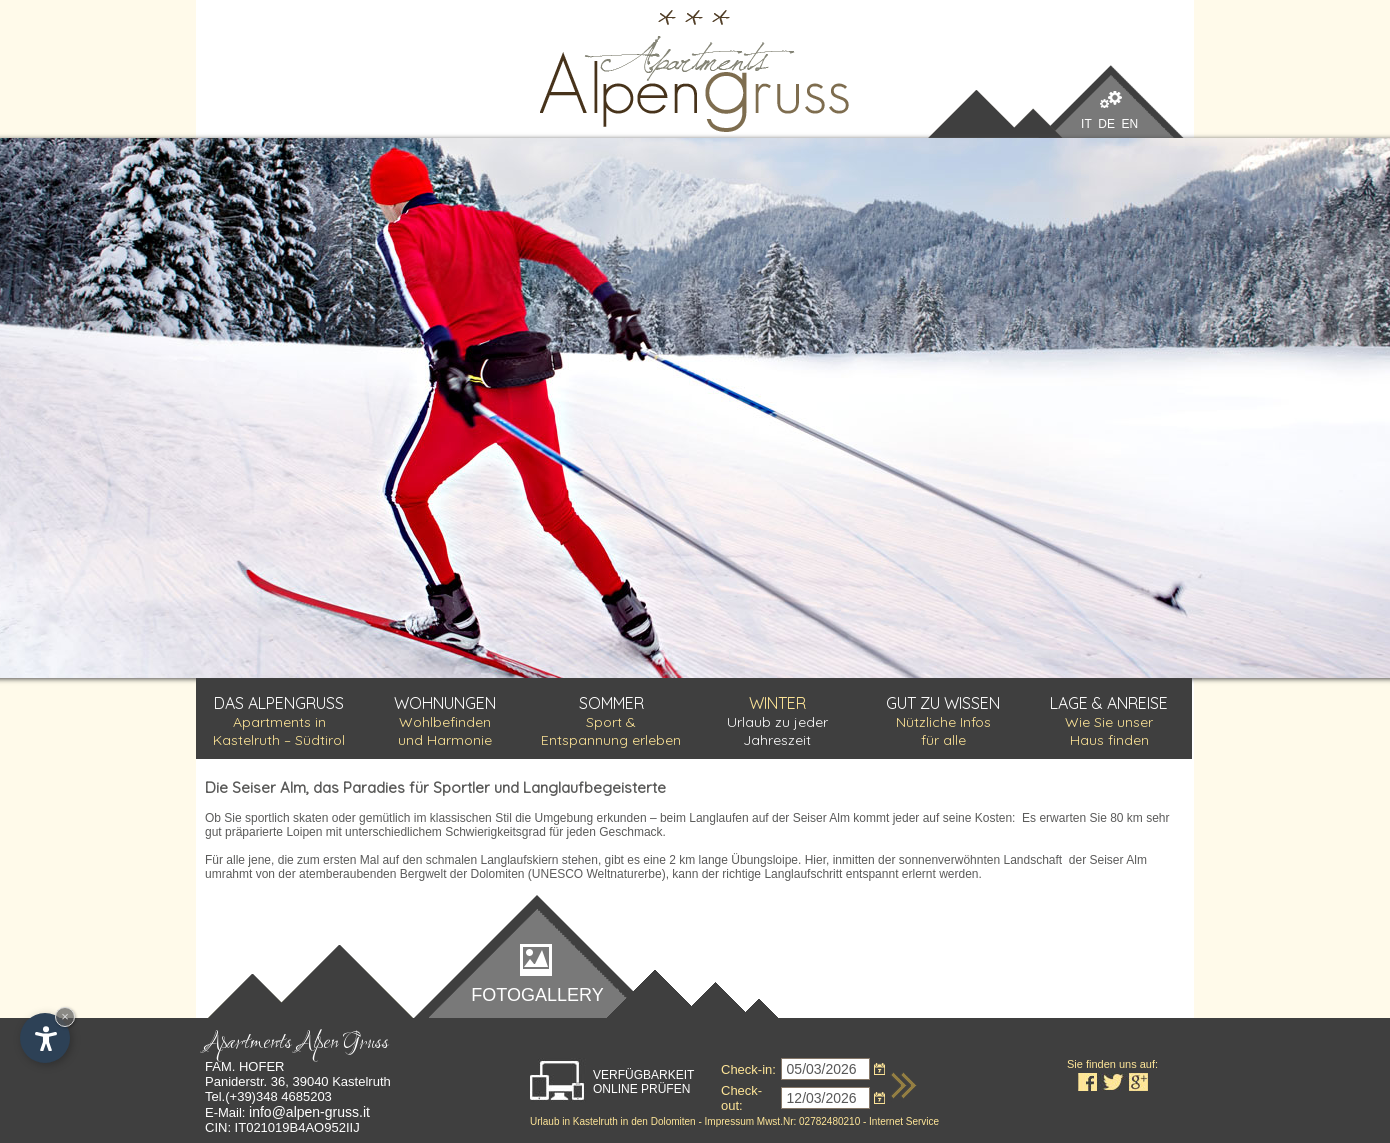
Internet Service (904, 1121)
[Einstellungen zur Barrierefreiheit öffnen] (45, 1038)
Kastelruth (594, 1121)
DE (1106, 124)
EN (1130, 124)
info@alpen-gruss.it (309, 1112)
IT (1086, 124)
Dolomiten (673, 1121)
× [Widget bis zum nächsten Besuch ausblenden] (65, 1016)
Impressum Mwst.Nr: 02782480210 (783, 1121)
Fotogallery (537, 994)
